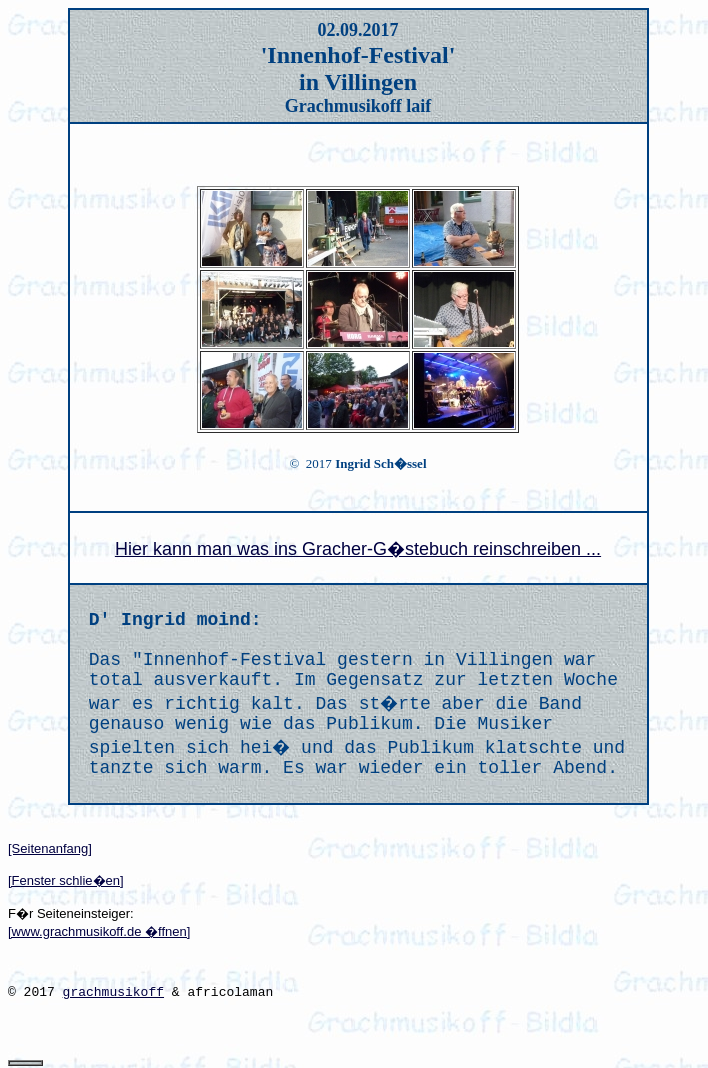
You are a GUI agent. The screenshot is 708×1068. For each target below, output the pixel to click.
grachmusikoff (113, 992)
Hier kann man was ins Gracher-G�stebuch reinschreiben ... (358, 549)
